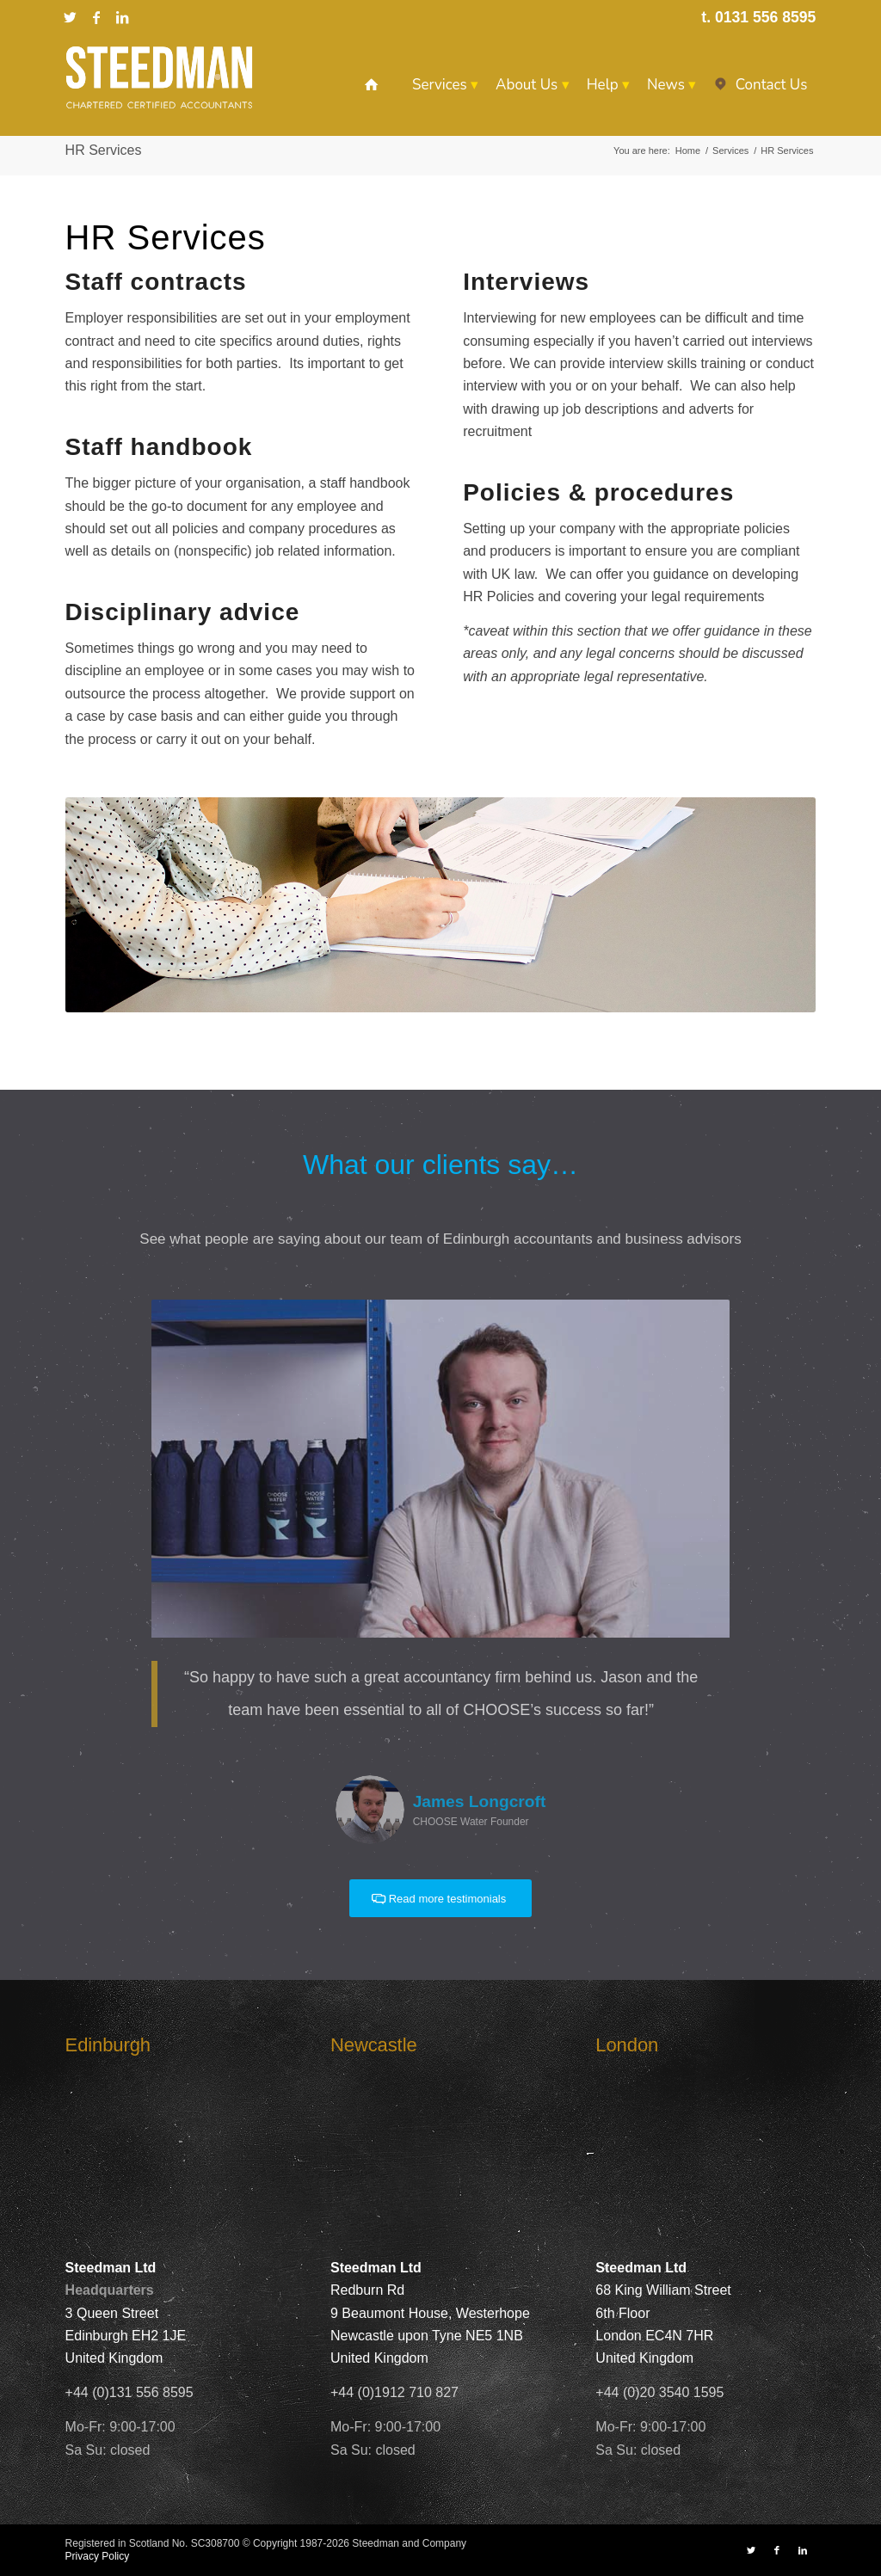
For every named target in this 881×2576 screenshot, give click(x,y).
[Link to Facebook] (96, 17)
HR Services (103, 150)
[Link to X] (70, 17)
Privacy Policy (97, 2556)
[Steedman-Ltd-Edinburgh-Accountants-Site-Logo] (159, 77)
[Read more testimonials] (441, 1898)
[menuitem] (371, 85)
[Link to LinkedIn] (122, 17)
